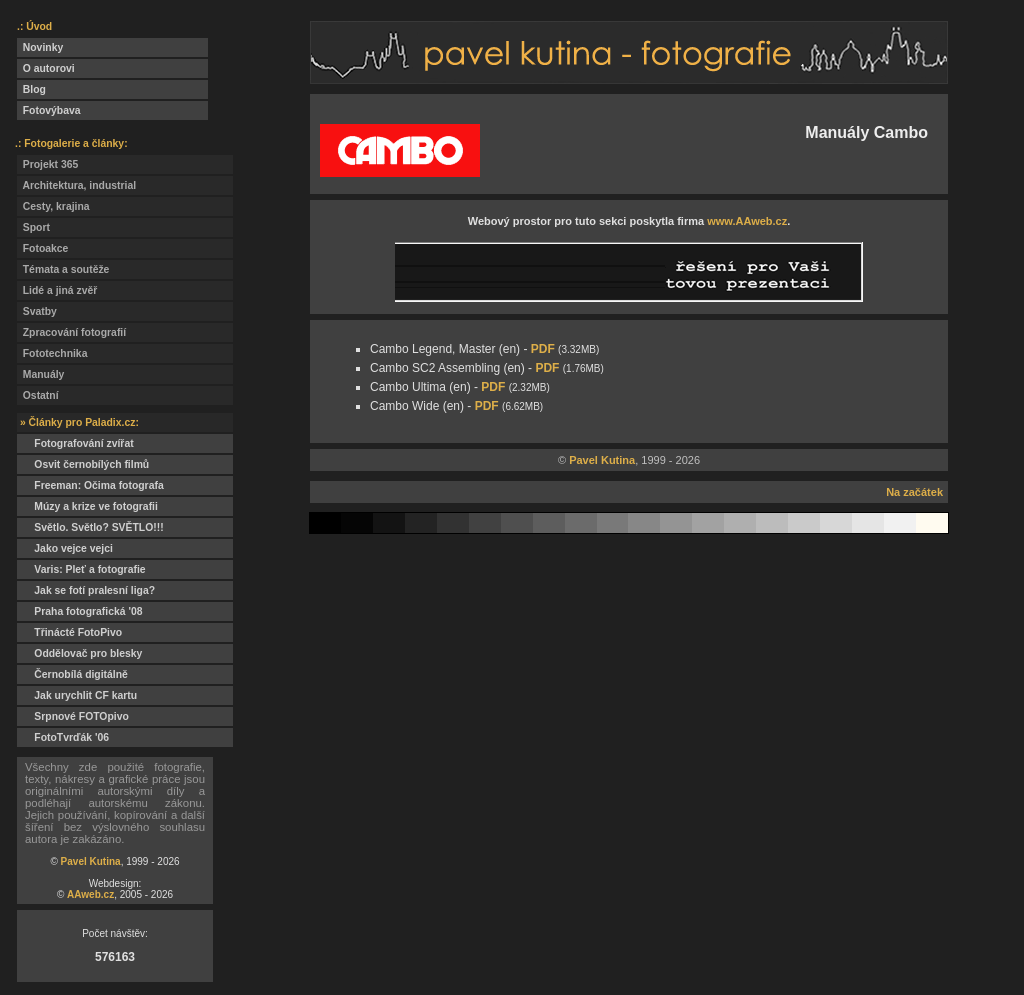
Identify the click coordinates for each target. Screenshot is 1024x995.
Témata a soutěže (63, 269)
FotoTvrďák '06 (63, 737)
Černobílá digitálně (72, 674)
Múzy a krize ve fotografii (87, 506)
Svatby (37, 311)
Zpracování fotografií (71, 332)
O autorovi (46, 68)
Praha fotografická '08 (79, 611)
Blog (31, 89)
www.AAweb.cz (747, 221)
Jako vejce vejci (65, 548)
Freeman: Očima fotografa (90, 485)
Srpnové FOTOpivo (73, 716)
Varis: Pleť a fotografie (81, 569)
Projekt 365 (47, 164)
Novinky (40, 47)
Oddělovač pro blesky (79, 653)
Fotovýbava (49, 110)
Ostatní (38, 395)
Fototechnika (52, 353)
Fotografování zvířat (75, 443)
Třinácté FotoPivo (69, 632)
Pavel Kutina (91, 861)
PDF (543, 349)
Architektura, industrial (76, 185)
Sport (33, 227)
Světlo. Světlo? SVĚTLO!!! (90, 527)
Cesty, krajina (53, 206)
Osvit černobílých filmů (83, 464)
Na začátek (914, 492)
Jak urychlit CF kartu (77, 695)
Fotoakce (42, 248)
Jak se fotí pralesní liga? (86, 590)
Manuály (40, 374)
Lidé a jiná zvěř (57, 290)
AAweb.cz (90, 894)
